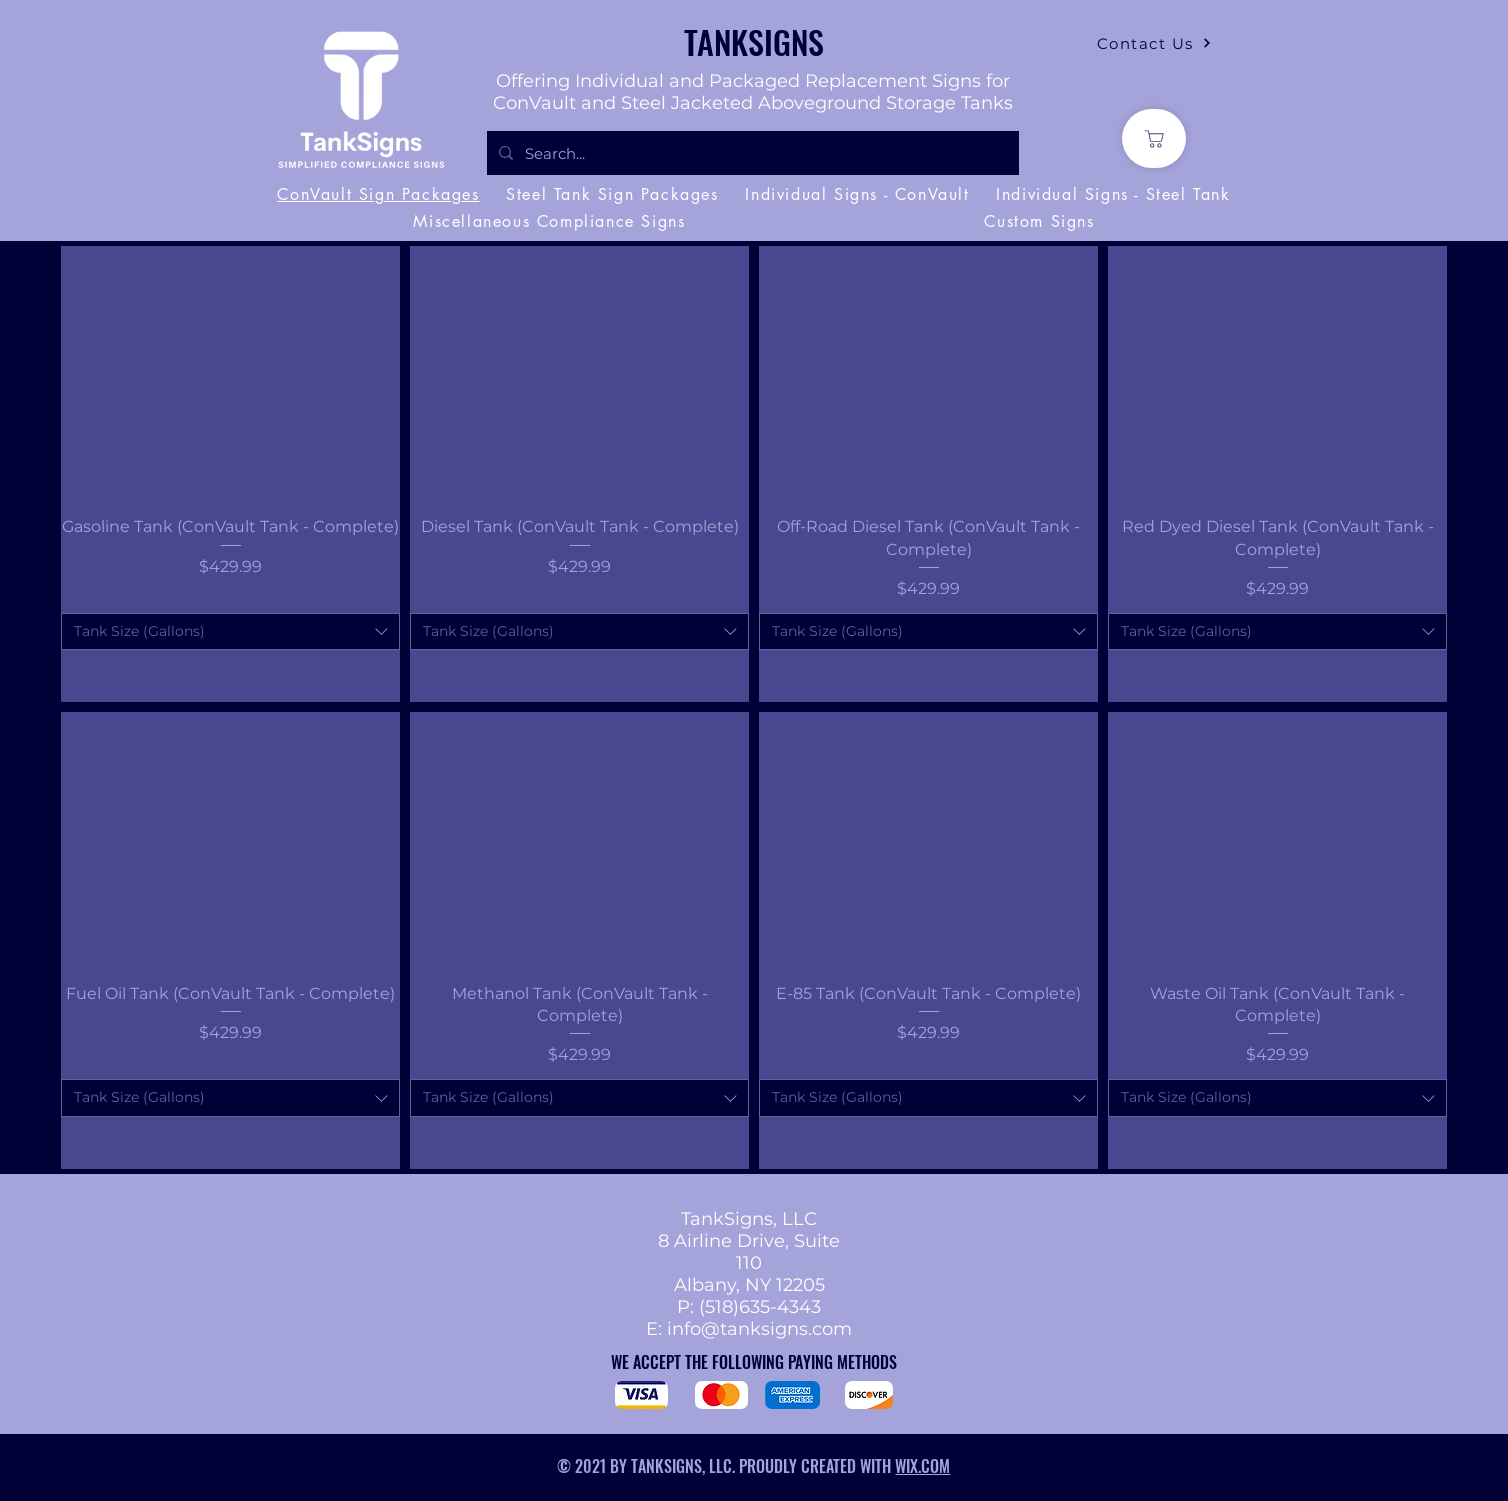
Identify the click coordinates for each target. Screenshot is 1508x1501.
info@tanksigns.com (759, 1329)
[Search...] (751, 153)
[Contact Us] (1154, 43)
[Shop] (1154, 138)
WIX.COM (922, 1466)
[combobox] (230, 632)
